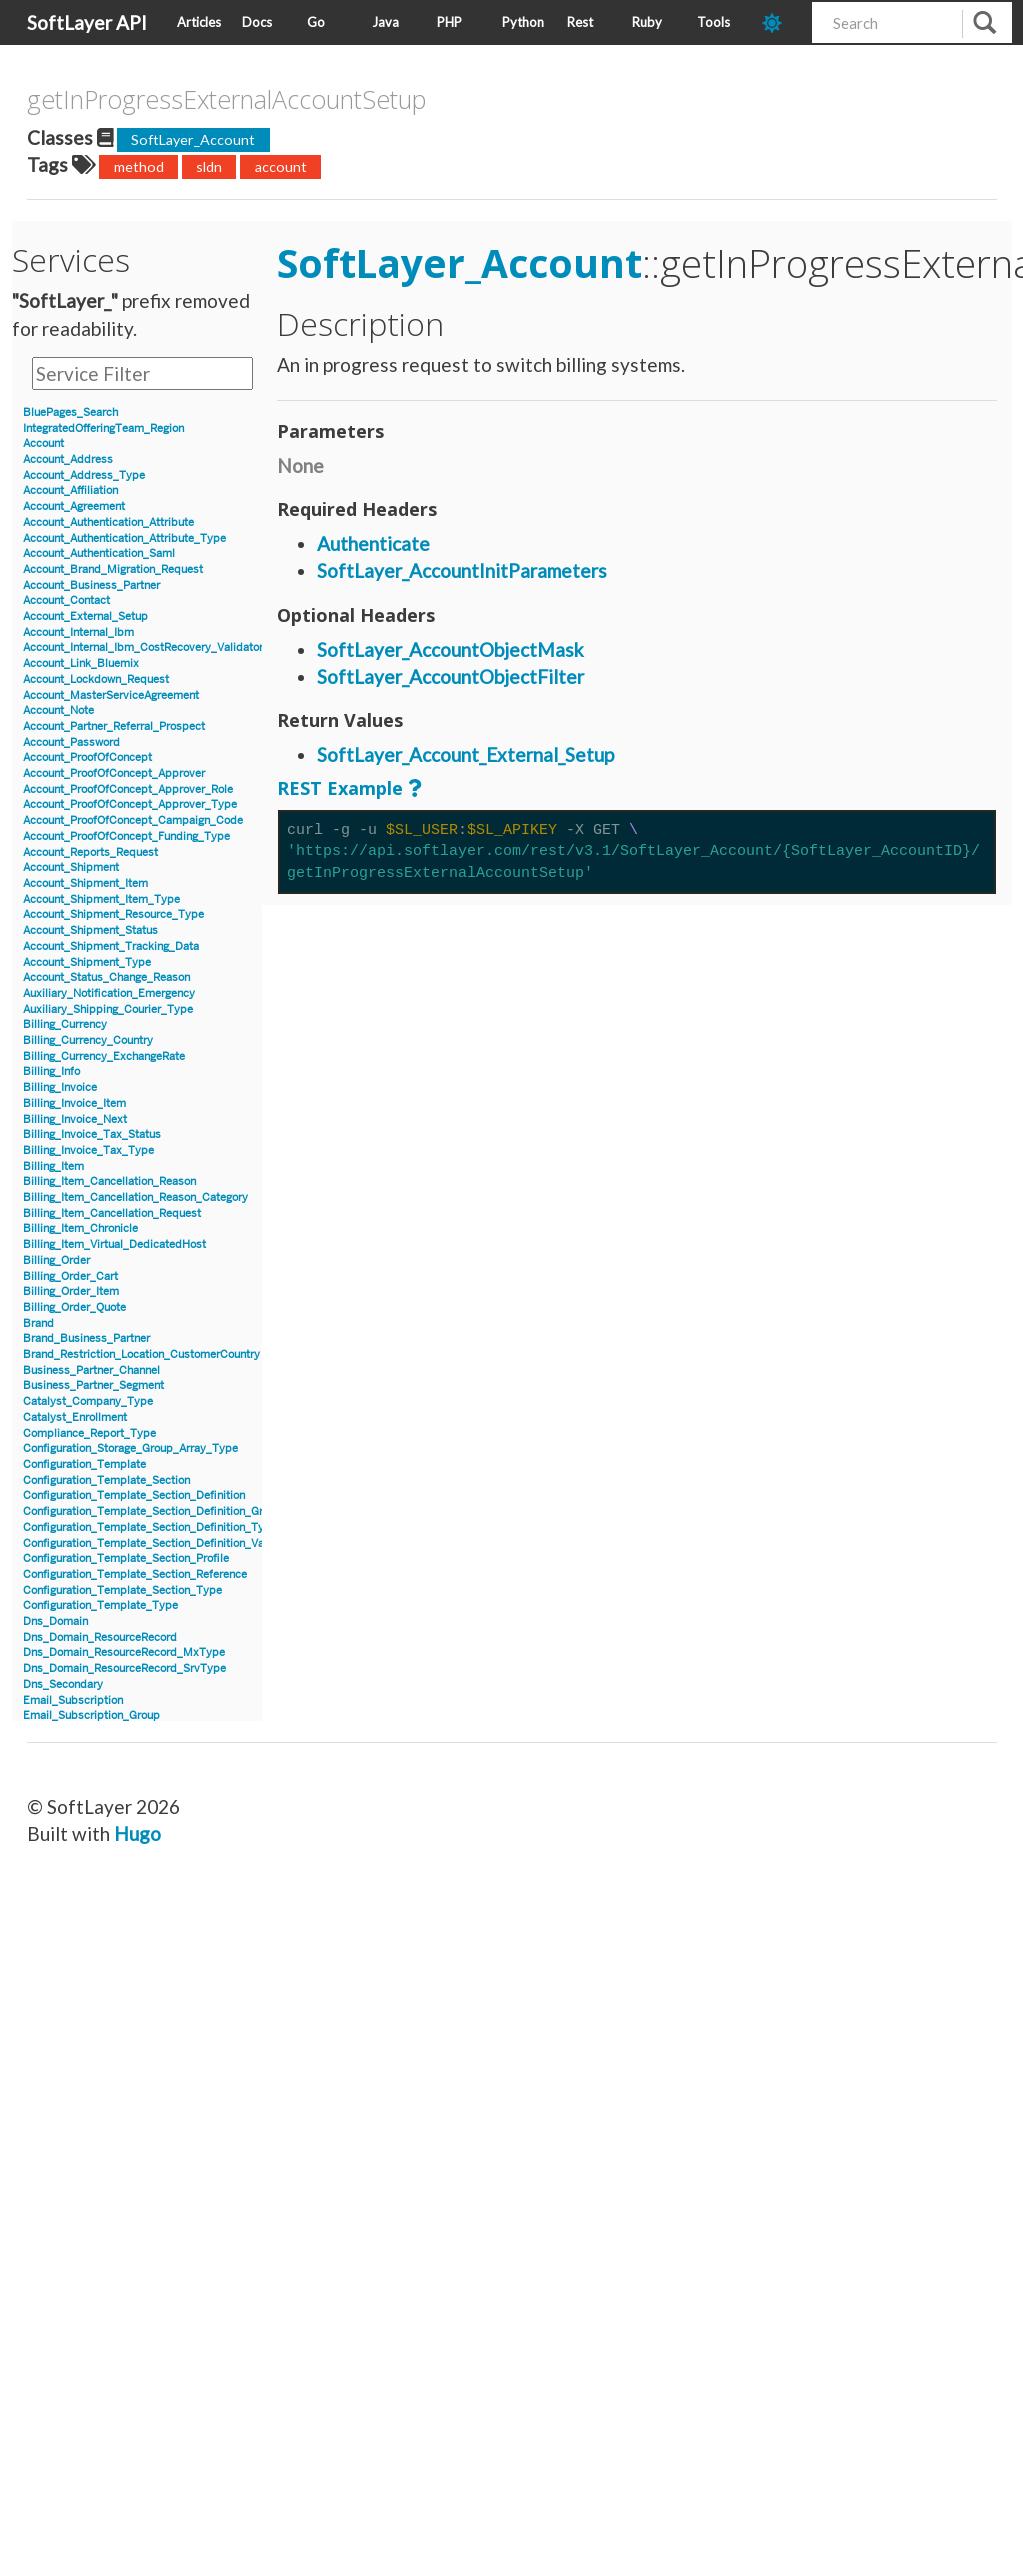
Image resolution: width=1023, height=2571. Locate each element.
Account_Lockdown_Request (96, 679)
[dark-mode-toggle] (779, 22)
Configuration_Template (84, 1464)
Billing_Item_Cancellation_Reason (109, 1181)
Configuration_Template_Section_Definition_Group (152, 1511)
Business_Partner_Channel (91, 1370)
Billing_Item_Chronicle (80, 1228)
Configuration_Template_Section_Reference (135, 1574)
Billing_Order (56, 1260)
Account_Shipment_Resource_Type (113, 914)
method (139, 166)
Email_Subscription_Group (91, 1715)
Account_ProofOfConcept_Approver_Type (130, 804)
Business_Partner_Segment (93, 1385)
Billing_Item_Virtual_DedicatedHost (114, 1244)
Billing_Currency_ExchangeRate (104, 1056)
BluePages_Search (70, 412)
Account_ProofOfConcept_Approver (114, 773)
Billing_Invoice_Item (74, 1103)
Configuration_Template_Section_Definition (134, 1495)
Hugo (137, 1833)
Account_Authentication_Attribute (108, 522)
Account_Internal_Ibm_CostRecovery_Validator (143, 647)
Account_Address (68, 459)
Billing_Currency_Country (88, 1040)
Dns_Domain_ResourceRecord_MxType (124, 1652)
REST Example (340, 788)
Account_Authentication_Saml (99, 553)
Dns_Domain (55, 1621)
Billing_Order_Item (71, 1291)
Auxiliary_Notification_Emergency (109, 993)
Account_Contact (66, 600)
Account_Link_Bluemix (81, 663)
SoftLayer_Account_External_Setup (465, 754)
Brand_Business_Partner (86, 1338)
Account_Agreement (74, 506)
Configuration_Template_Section (106, 1480)
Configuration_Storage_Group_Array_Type (130, 1448)
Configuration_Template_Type (100, 1605)
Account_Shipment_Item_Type (101, 899)
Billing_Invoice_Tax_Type (88, 1150)
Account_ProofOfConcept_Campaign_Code (133, 820)
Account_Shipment (71, 867)
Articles (199, 22)
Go (316, 22)
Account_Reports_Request (90, 852)
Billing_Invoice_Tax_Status (92, 1134)
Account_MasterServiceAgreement (111, 695)
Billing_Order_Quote (74, 1307)
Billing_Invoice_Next (75, 1119)
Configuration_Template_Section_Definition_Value (151, 1543)
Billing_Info (51, 1071)
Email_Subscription (73, 1700)
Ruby (647, 22)
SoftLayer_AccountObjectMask (450, 649)
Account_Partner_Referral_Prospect (114, 726)
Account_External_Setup (85, 616)
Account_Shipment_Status (90, 930)
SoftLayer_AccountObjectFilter (450, 676)
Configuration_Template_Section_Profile (126, 1558)
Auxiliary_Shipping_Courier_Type (108, 1009)
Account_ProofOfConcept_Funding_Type (126, 836)
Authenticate (373, 543)
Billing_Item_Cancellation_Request (112, 1213)
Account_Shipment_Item (85, 883)
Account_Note (58, 710)
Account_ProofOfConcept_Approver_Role (128, 789)
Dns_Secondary (63, 1684)
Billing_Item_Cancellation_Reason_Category (135, 1197)
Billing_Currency (65, 1024)
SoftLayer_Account (193, 139)
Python (523, 22)
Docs (257, 22)
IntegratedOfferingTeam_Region (103, 428)
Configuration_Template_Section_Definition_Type (150, 1527)
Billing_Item (53, 1166)
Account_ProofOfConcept (87, 757)
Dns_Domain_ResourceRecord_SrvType (124, 1668)
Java (385, 22)
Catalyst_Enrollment (75, 1417)
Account (43, 443)
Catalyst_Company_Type (88, 1401)
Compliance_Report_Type (89, 1433)
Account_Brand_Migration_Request (113, 569)
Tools (713, 22)
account (281, 166)
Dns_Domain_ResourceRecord (100, 1637)
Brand (38, 1323)
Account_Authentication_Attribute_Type (124, 538)
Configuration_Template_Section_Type (122, 1590)
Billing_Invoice (60, 1087)
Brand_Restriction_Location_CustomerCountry (141, 1354)
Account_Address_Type (84, 475)
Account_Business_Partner (91, 585)
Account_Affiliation (70, 490)
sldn (209, 166)
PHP (449, 22)
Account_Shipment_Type (87, 962)
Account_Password (71, 742)
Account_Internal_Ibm (78, 632)
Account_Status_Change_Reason (106, 977)
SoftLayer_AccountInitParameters (462, 570)
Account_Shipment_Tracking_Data (111, 946)
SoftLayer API (87, 22)
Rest (580, 22)
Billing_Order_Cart (70, 1276)
